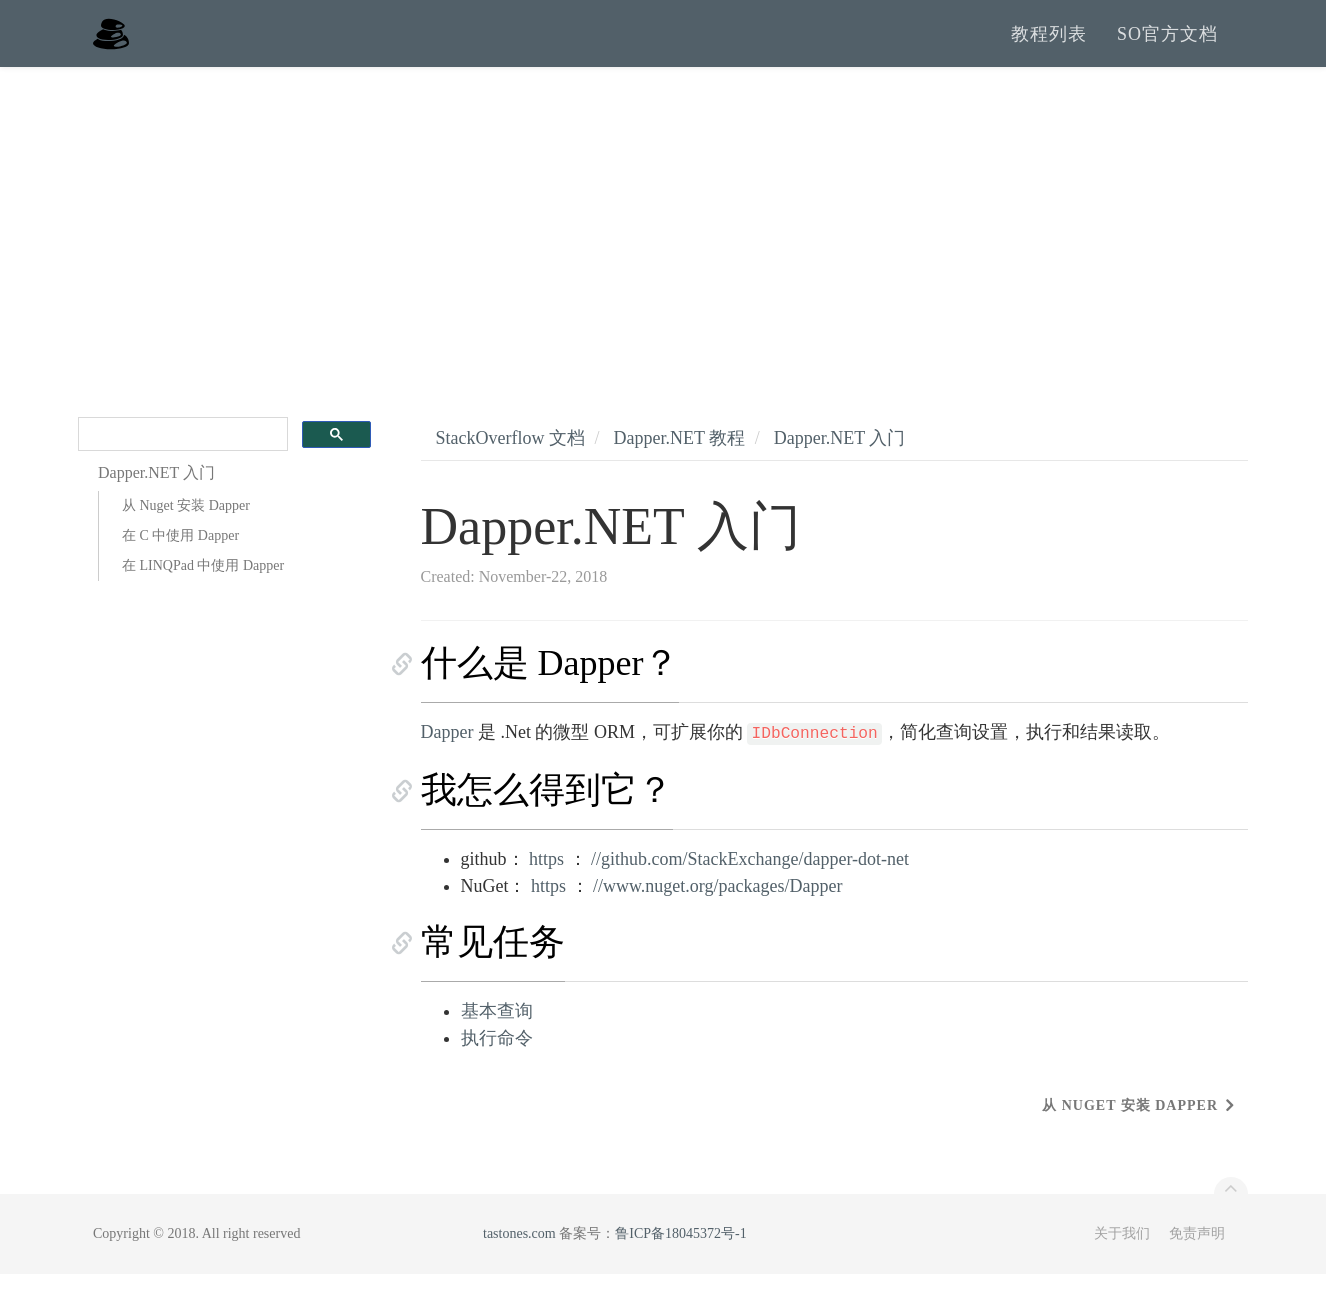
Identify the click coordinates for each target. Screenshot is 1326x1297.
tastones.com (519, 1256)
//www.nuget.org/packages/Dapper (717, 909)
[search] (181, 457)
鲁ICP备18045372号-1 (680, 1256)
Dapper (447, 755)
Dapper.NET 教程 (679, 461)
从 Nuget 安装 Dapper (186, 528)
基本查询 (497, 1034)
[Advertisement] (663, 240)
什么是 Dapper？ (550, 686)
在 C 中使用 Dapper (180, 558)
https (546, 882)
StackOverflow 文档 (510, 461)
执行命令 (497, 1061)
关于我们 (1122, 1256)
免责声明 (1197, 1256)
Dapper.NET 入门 (840, 461)
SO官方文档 (1167, 45)
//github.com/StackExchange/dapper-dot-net (750, 882)
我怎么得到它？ (547, 813)
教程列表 (1049, 45)
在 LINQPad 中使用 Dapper (203, 588)
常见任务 (493, 965)
